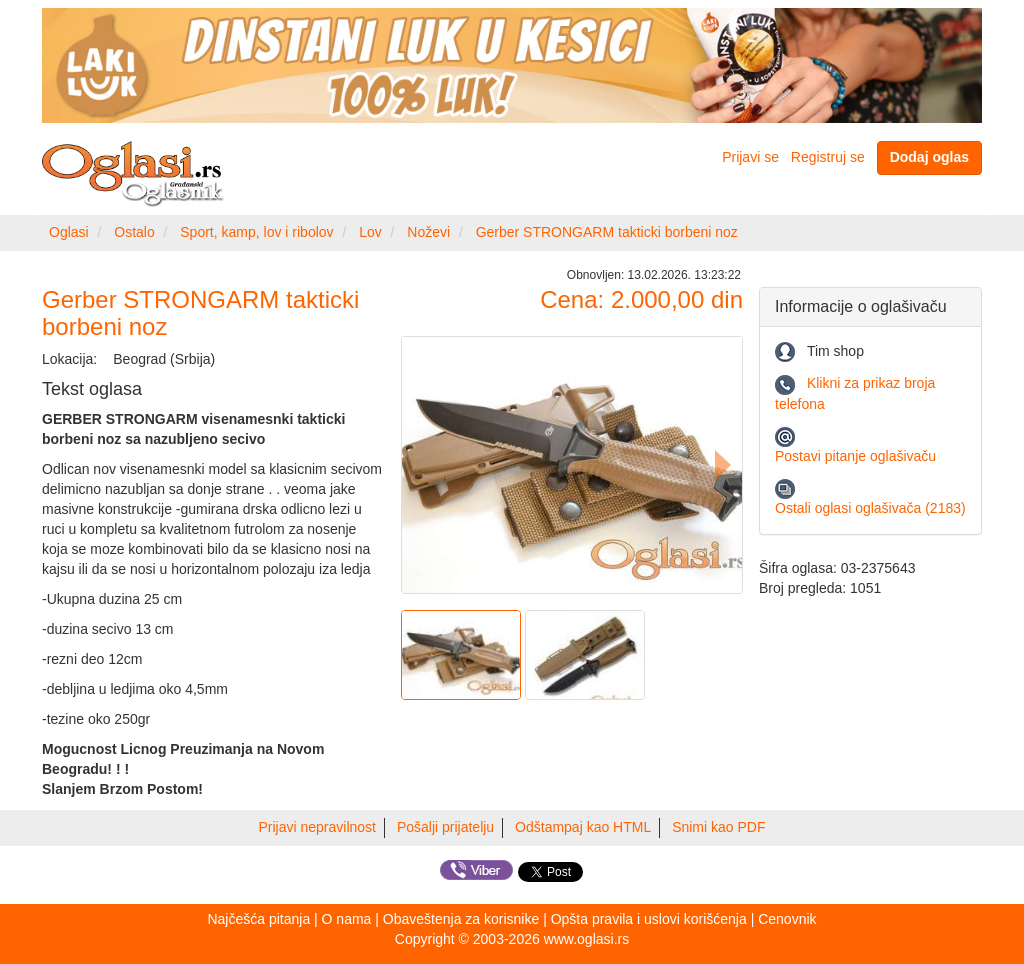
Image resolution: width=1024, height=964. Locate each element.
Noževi (428, 232)
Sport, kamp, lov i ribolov (256, 232)
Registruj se (828, 157)
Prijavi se (750, 157)
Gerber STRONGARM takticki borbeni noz (607, 232)
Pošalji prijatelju (445, 827)
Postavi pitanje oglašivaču (855, 456)
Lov (370, 232)
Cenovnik (787, 919)
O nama (347, 919)
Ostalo (134, 232)
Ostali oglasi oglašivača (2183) (870, 508)
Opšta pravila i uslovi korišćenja (649, 919)
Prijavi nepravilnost (318, 827)
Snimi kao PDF (718, 827)
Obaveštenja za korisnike (461, 919)
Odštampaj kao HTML (583, 827)
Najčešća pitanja (258, 919)
